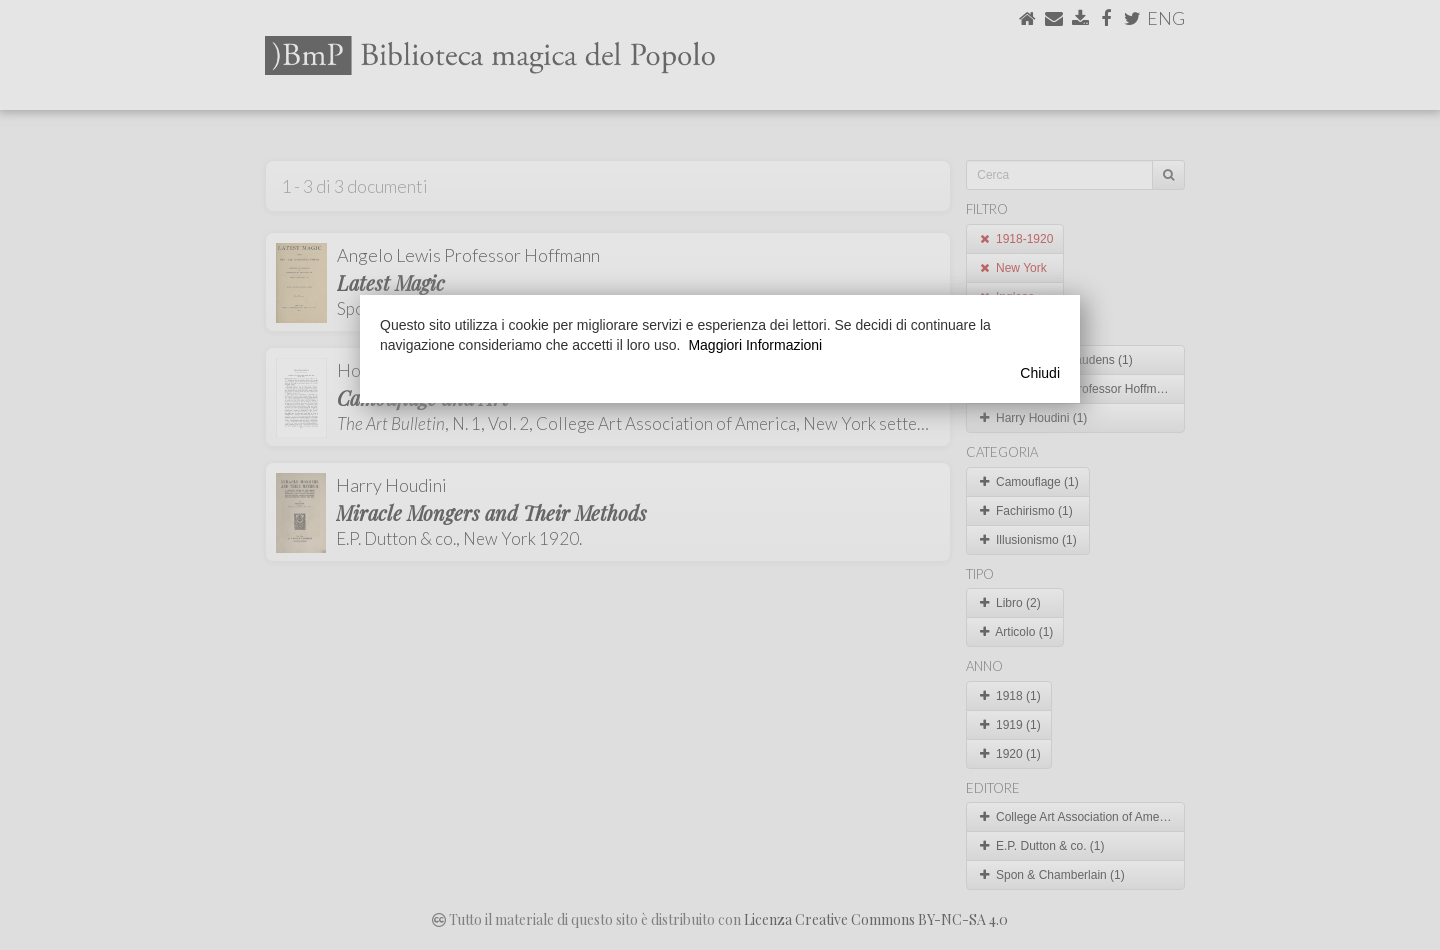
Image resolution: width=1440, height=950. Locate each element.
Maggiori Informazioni (755, 345)
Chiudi (1040, 373)
